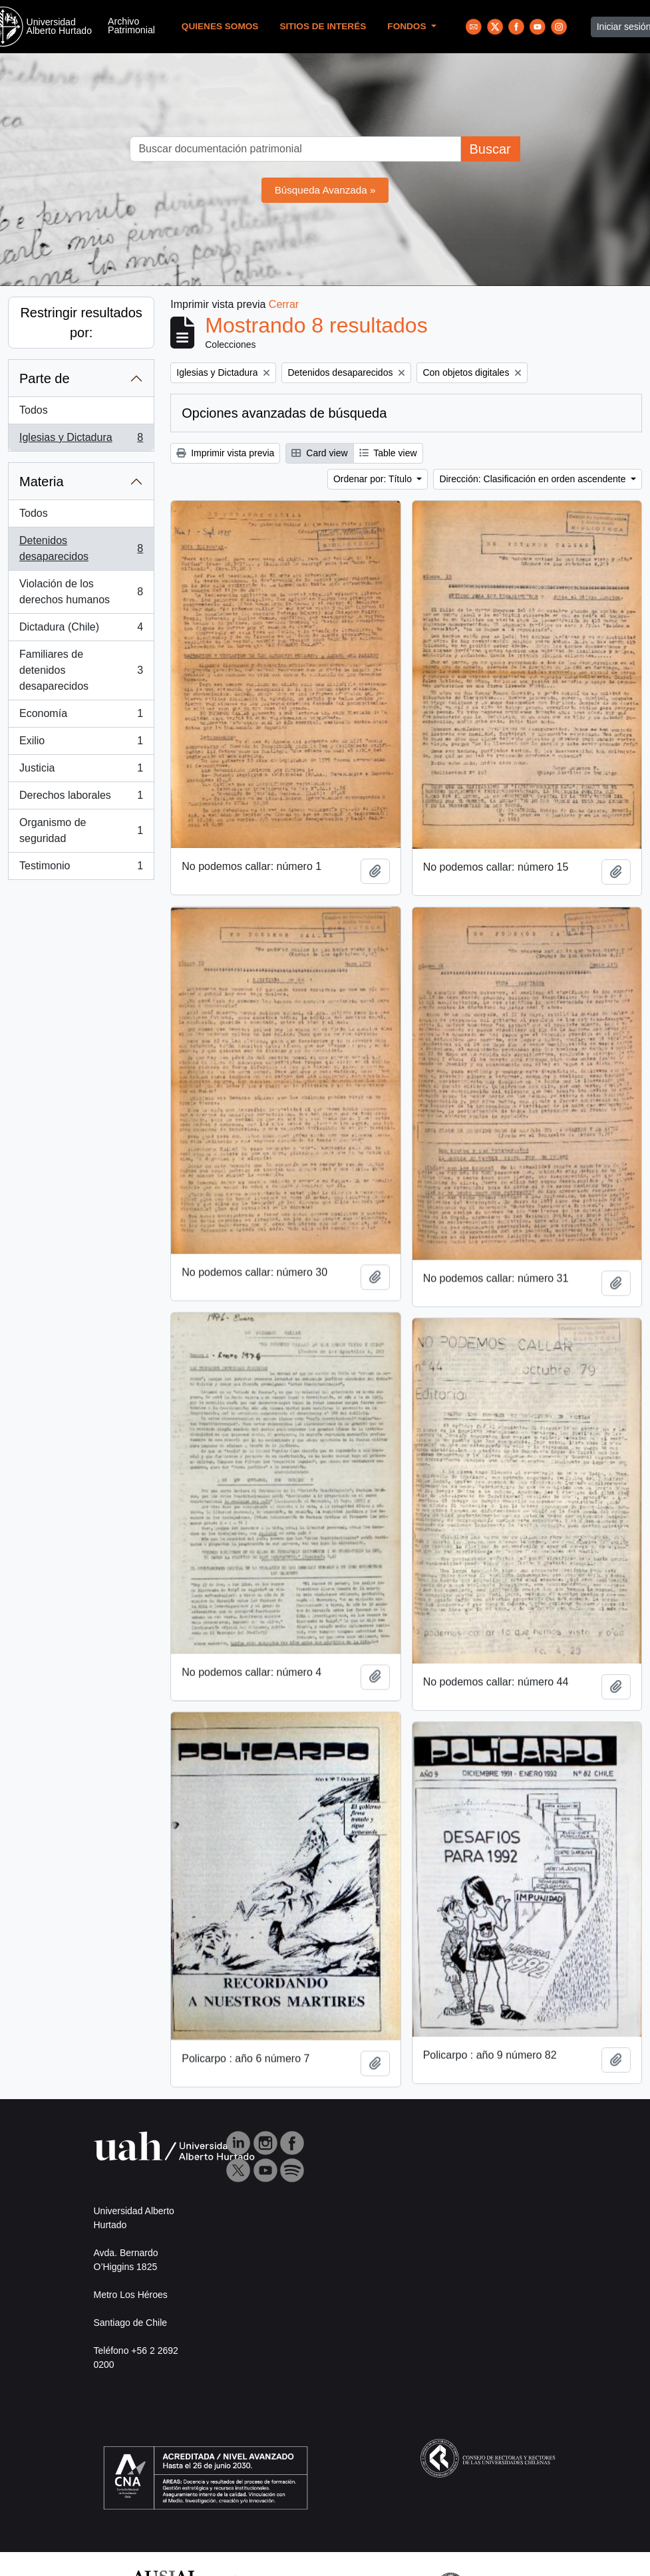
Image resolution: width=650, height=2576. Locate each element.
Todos (33, 410)
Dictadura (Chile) (81, 630)
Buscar (489, 149)
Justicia (81, 771)
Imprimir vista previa (225, 453)
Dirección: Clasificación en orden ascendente (533, 479)
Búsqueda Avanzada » (325, 190)
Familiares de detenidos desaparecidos (81, 670)
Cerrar (284, 304)
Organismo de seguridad (81, 830)
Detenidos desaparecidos (81, 548)
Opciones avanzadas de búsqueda (284, 413)
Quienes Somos (220, 26)
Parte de (44, 378)
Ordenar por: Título (373, 479)
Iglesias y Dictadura (81, 440)
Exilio (81, 743)
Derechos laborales (81, 798)
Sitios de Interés (322, 26)
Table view (388, 453)
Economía (81, 716)
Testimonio (81, 868)
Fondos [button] (407, 26)
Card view (319, 453)
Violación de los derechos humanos (81, 591)
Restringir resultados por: (81, 322)
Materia (41, 481)
